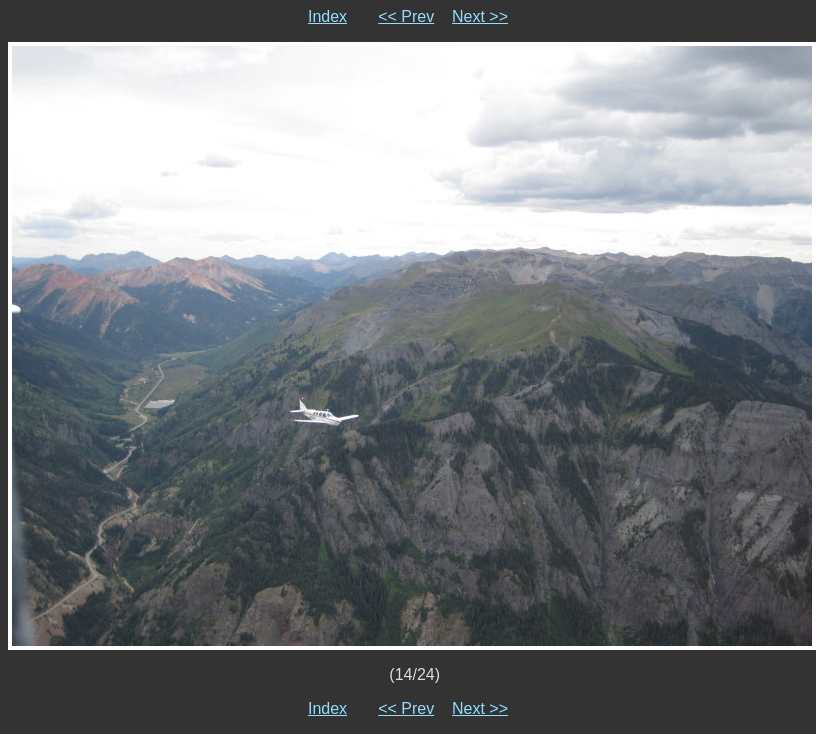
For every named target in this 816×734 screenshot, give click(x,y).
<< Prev (406, 16)
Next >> (480, 16)
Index (327, 16)
